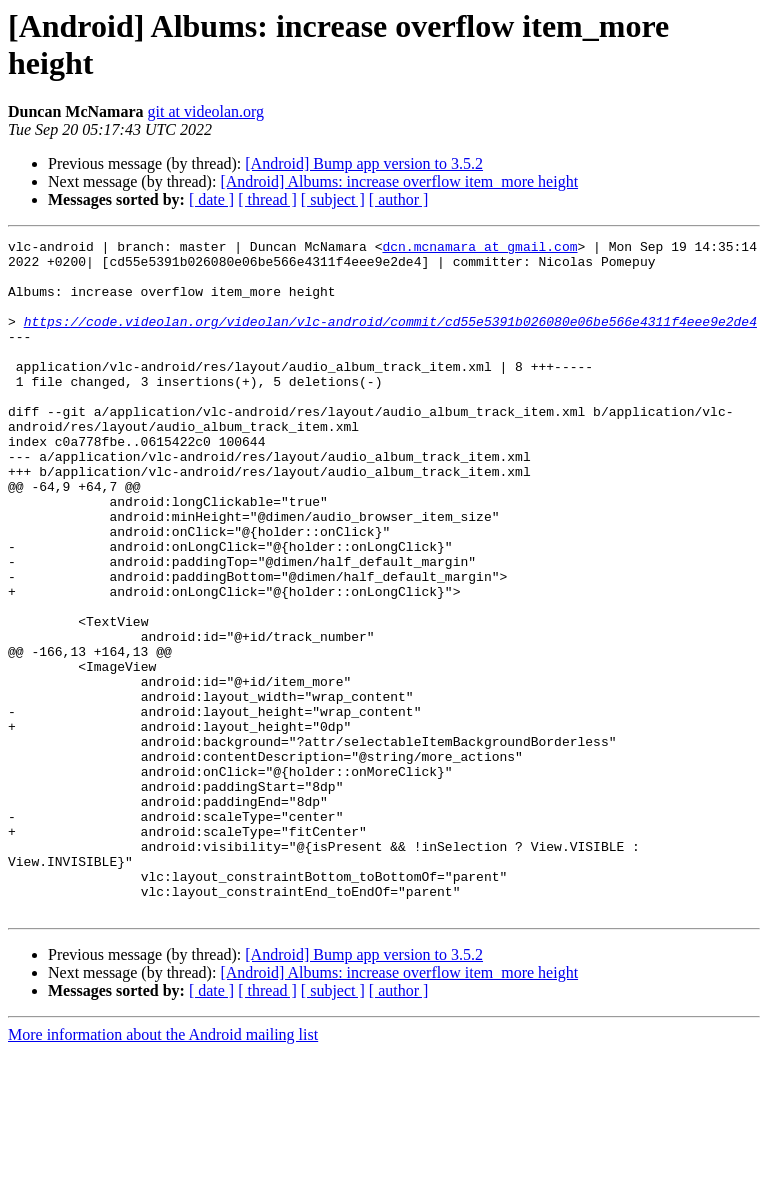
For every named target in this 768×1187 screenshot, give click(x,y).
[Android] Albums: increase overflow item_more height (399, 181)
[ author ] (399, 199)
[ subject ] (333, 199)
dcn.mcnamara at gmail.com (479, 249)
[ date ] (211, 199)
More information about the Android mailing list (163, 1169)
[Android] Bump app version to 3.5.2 (364, 163)
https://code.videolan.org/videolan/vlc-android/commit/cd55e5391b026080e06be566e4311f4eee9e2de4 (390, 339)
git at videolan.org (206, 111)
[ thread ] (267, 199)
